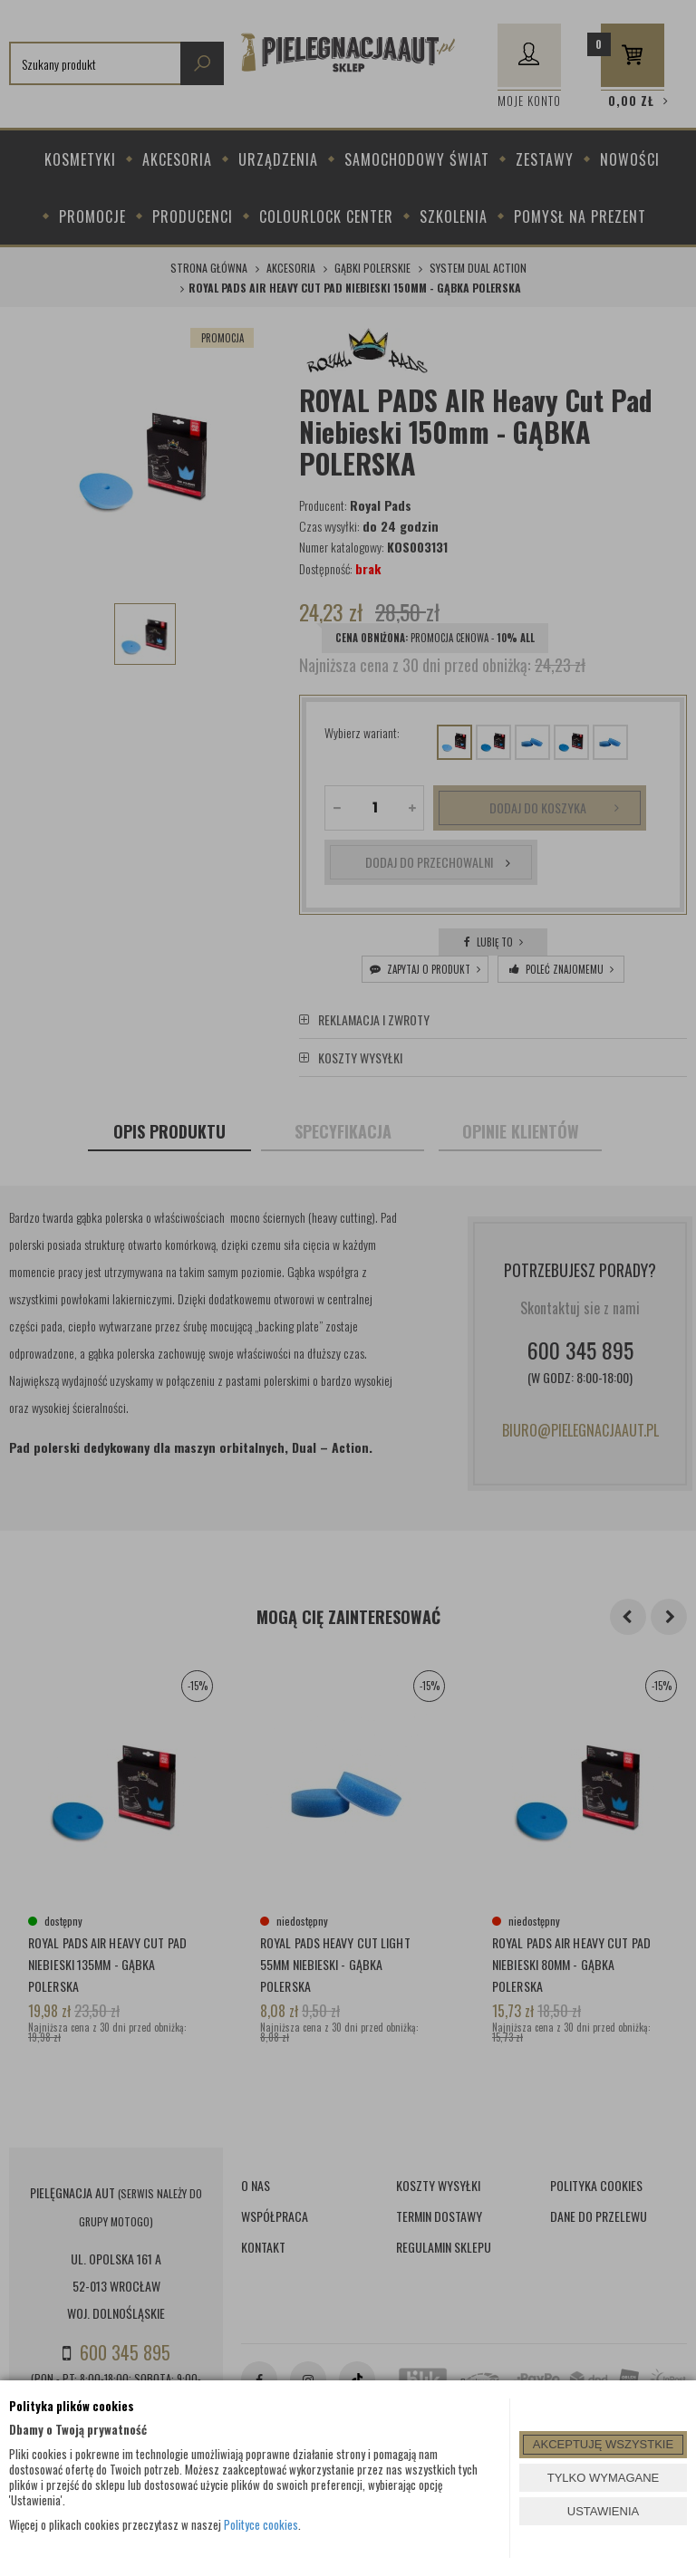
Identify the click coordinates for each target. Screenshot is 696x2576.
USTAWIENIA (603, 2511)
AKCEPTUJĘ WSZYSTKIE (603, 2444)
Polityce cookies (261, 2524)
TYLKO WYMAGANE (603, 2478)
